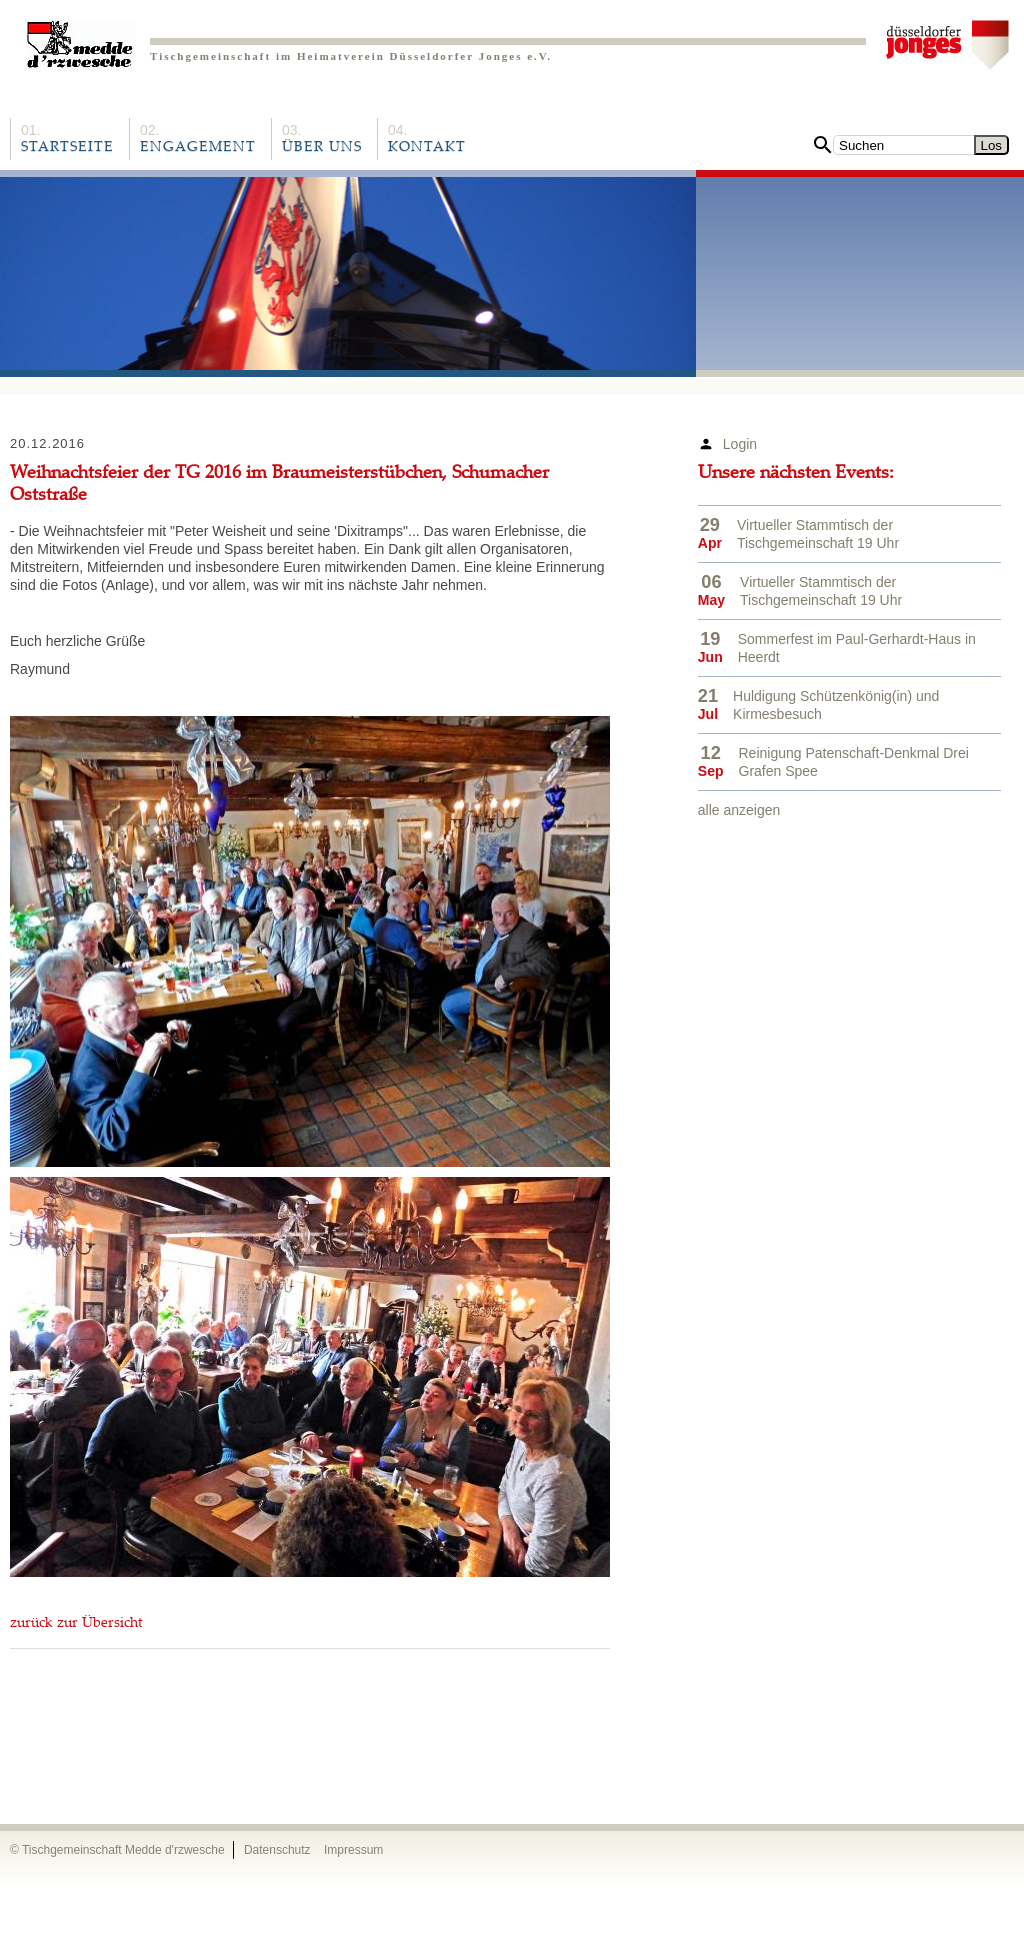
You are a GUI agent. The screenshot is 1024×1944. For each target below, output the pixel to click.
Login (740, 444)
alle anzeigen (739, 810)
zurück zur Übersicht (76, 1624)
